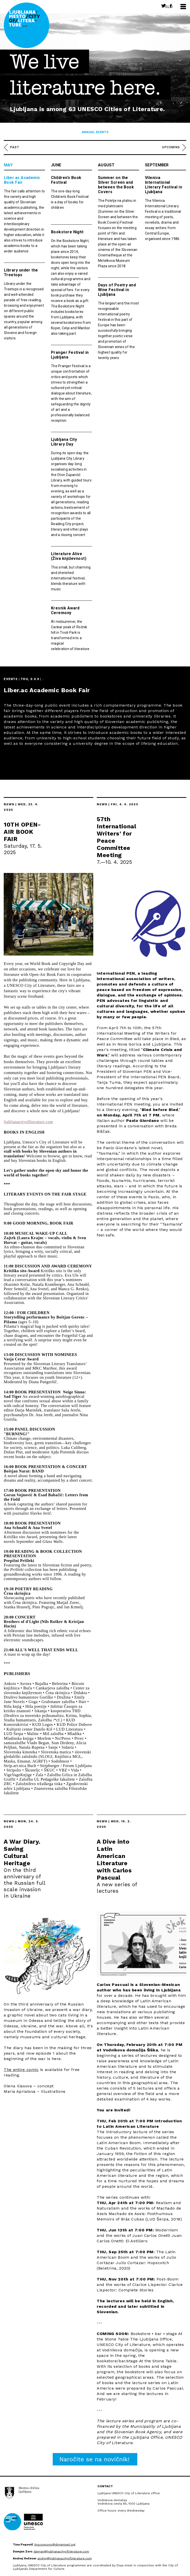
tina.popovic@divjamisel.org (54, 2544)
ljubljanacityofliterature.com (28, 1122)
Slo (169, 6)
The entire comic (21, 2069)
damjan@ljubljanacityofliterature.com (61, 2551)
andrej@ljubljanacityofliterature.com (64, 2558)
